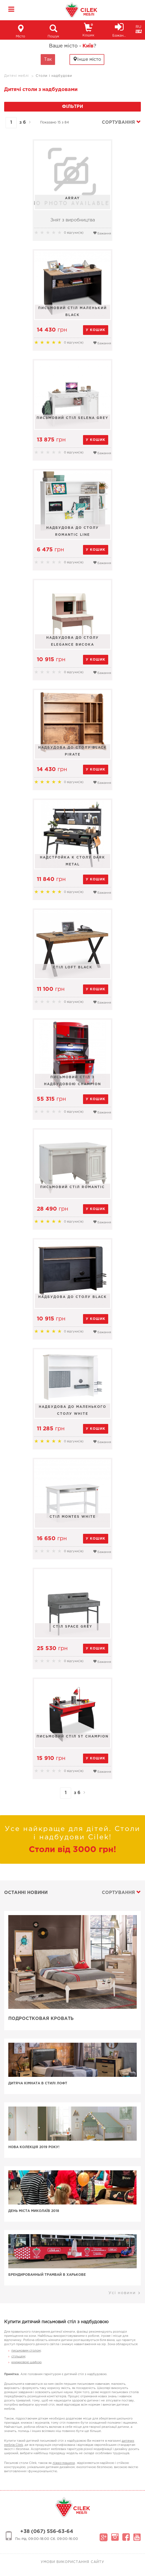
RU (138, 27)
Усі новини (124, 2293)
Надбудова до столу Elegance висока (72, 641)
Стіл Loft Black (72, 967)
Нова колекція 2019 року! (33, 2147)
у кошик (95, 330)
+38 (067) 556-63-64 (46, 2531)
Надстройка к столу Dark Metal (72, 861)
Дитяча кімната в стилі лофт (37, 2083)
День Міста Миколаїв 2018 (33, 2211)
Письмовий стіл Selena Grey (72, 418)
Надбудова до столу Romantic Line (72, 531)
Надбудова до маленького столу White (72, 1410)
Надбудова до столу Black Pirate (72, 751)
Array (72, 198)
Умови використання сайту (72, 2562)
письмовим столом (26, 2350)
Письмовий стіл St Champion (72, 1736)
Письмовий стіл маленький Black (72, 312)
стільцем (18, 2356)
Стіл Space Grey (72, 1626)
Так (48, 59)
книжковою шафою (26, 2362)
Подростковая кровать (41, 2019)
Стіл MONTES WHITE (73, 1516)
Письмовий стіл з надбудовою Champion (72, 1081)
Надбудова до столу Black (72, 1297)
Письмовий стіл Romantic (72, 1187)
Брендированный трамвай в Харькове (47, 2274)
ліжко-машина (64, 2463)
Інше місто (87, 59)
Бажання (102, 233)
